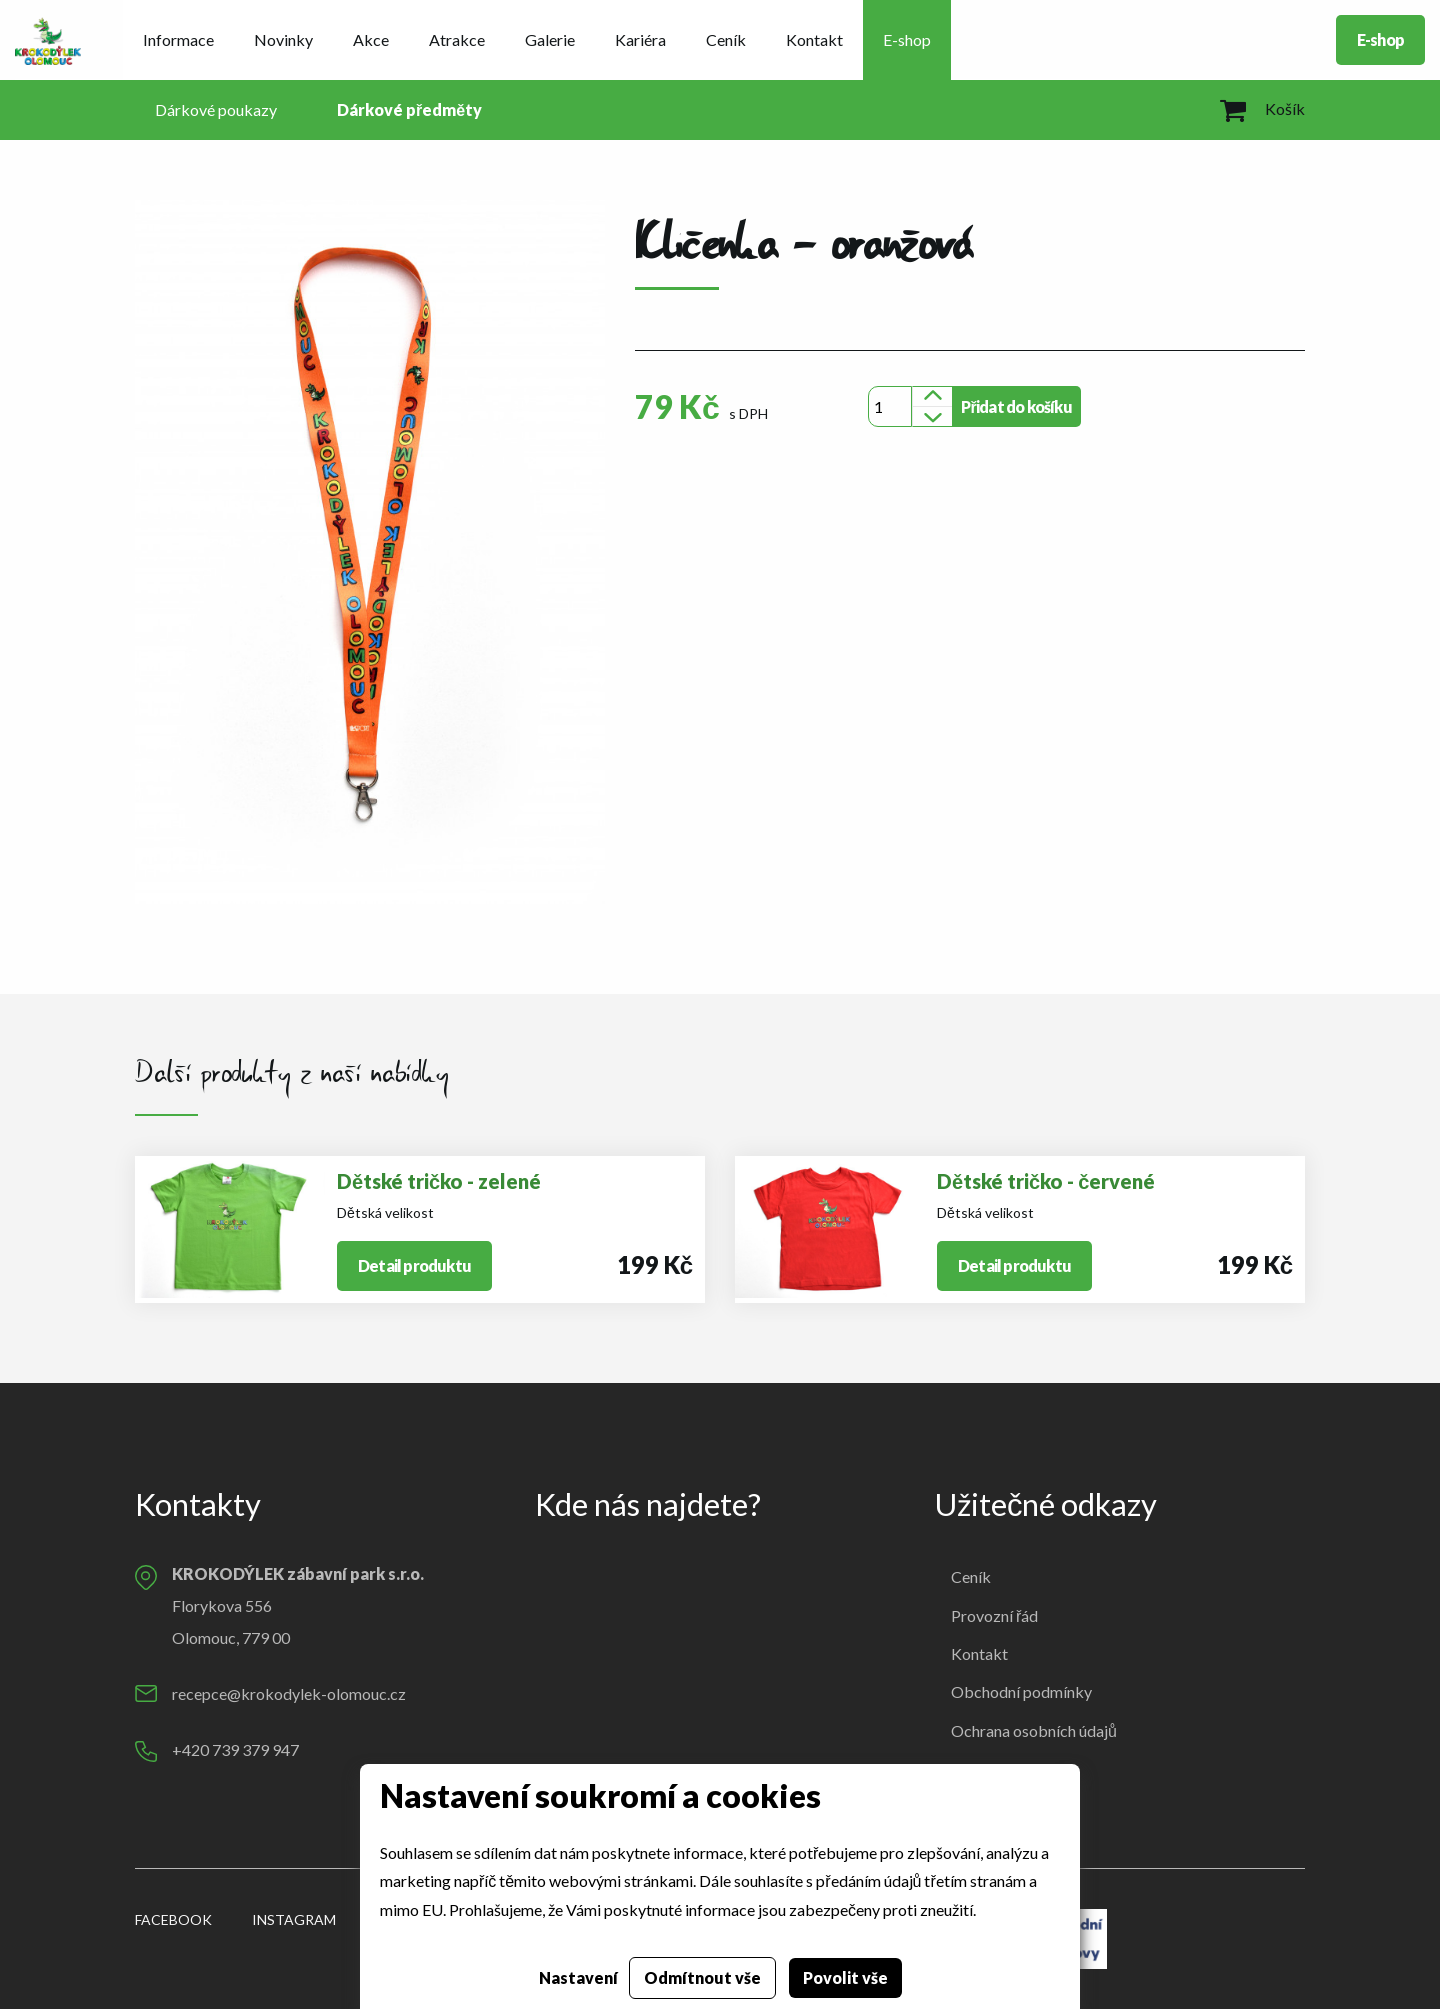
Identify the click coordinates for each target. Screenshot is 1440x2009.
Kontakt (814, 39)
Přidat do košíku (1016, 406)
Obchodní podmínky (1021, 1691)
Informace (178, 39)
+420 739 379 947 (235, 1749)
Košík (1262, 108)
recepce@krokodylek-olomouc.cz (289, 1693)
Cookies (979, 1768)
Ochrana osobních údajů (1034, 1730)
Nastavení (578, 1977)
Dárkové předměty (409, 109)
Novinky (283, 39)
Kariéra (640, 39)
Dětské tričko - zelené (439, 1181)
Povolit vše (845, 1977)
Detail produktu (414, 1265)
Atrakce (457, 39)
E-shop (907, 39)
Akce (371, 39)
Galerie (550, 39)
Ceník (726, 39)
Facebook (173, 1919)
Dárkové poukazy (216, 109)
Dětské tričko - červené (1046, 1181)
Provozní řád (994, 1615)
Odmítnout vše (702, 1977)
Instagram (294, 1919)
